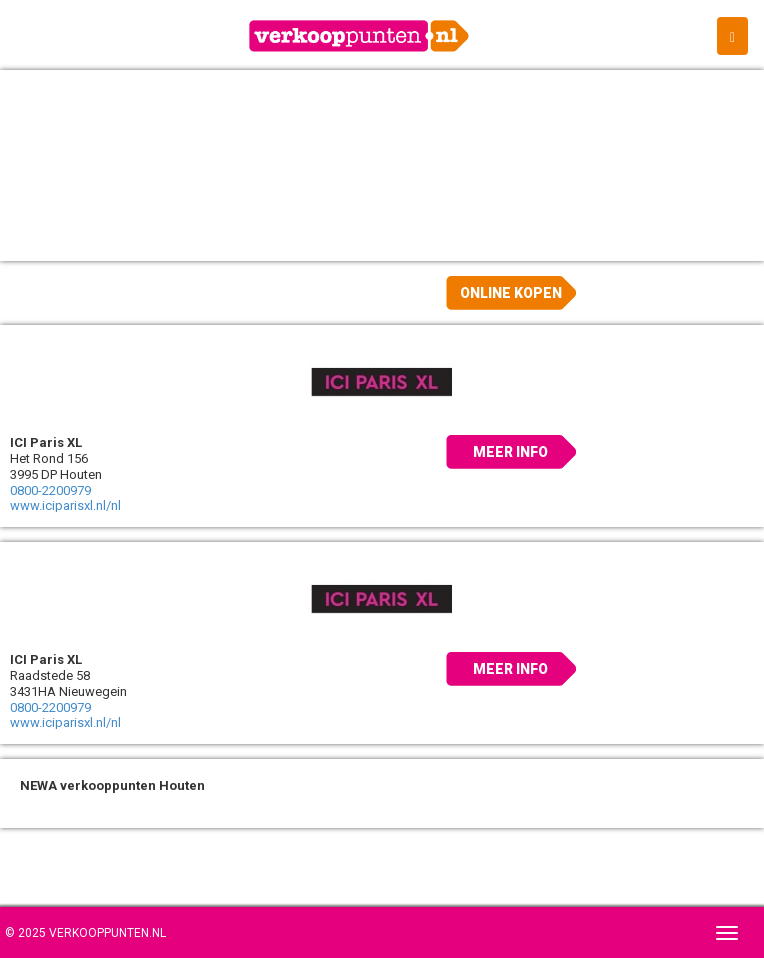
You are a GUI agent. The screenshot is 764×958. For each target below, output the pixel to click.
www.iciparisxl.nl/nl (65, 505)
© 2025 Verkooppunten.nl (85, 933)
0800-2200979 (50, 490)
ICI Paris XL (46, 442)
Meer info (510, 452)
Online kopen (511, 293)
